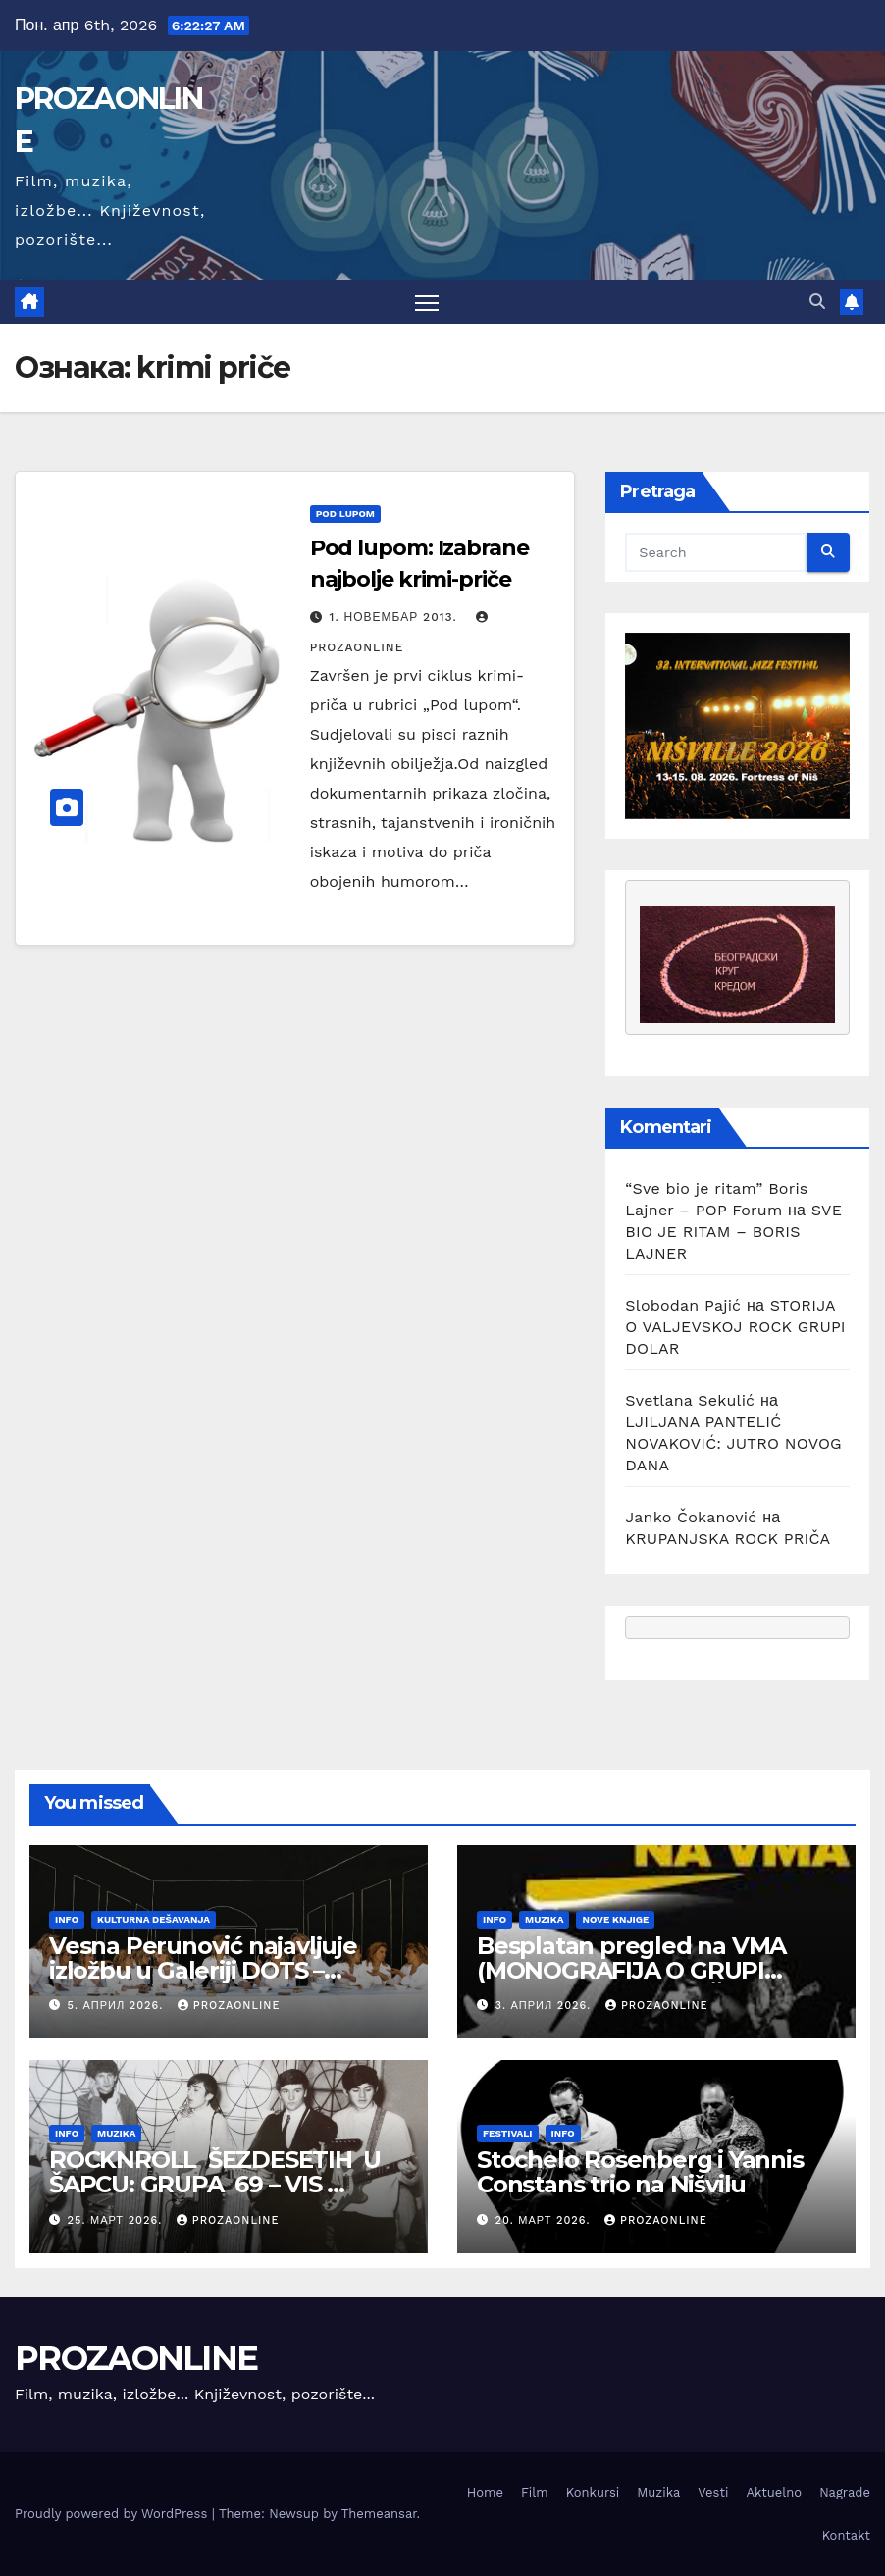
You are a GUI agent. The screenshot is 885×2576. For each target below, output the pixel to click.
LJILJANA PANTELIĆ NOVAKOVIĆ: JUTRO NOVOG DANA (733, 1444)
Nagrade (844, 2493)
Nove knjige (615, 1920)
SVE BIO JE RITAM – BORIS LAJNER (733, 1232)
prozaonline (229, 2006)
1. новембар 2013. (396, 618)
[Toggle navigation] (427, 302)
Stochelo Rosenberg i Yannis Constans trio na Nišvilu (640, 2172)
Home (485, 2493)
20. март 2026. (545, 2220)
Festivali (508, 2134)
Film (534, 2493)
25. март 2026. (117, 2220)
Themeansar (379, 2514)
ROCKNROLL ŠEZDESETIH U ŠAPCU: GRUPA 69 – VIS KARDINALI (215, 2185)
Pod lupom (345, 514)
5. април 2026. (118, 2006)
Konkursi (593, 2493)
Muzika (544, 1920)
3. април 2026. (545, 2006)
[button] (817, 301)
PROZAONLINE (136, 2358)
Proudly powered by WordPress (113, 2514)
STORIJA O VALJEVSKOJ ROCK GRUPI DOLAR (735, 1328)
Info (66, 1920)
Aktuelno (774, 2493)
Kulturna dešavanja (153, 1920)
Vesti (713, 2493)
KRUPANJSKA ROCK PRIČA (727, 1539)
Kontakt (846, 2535)
